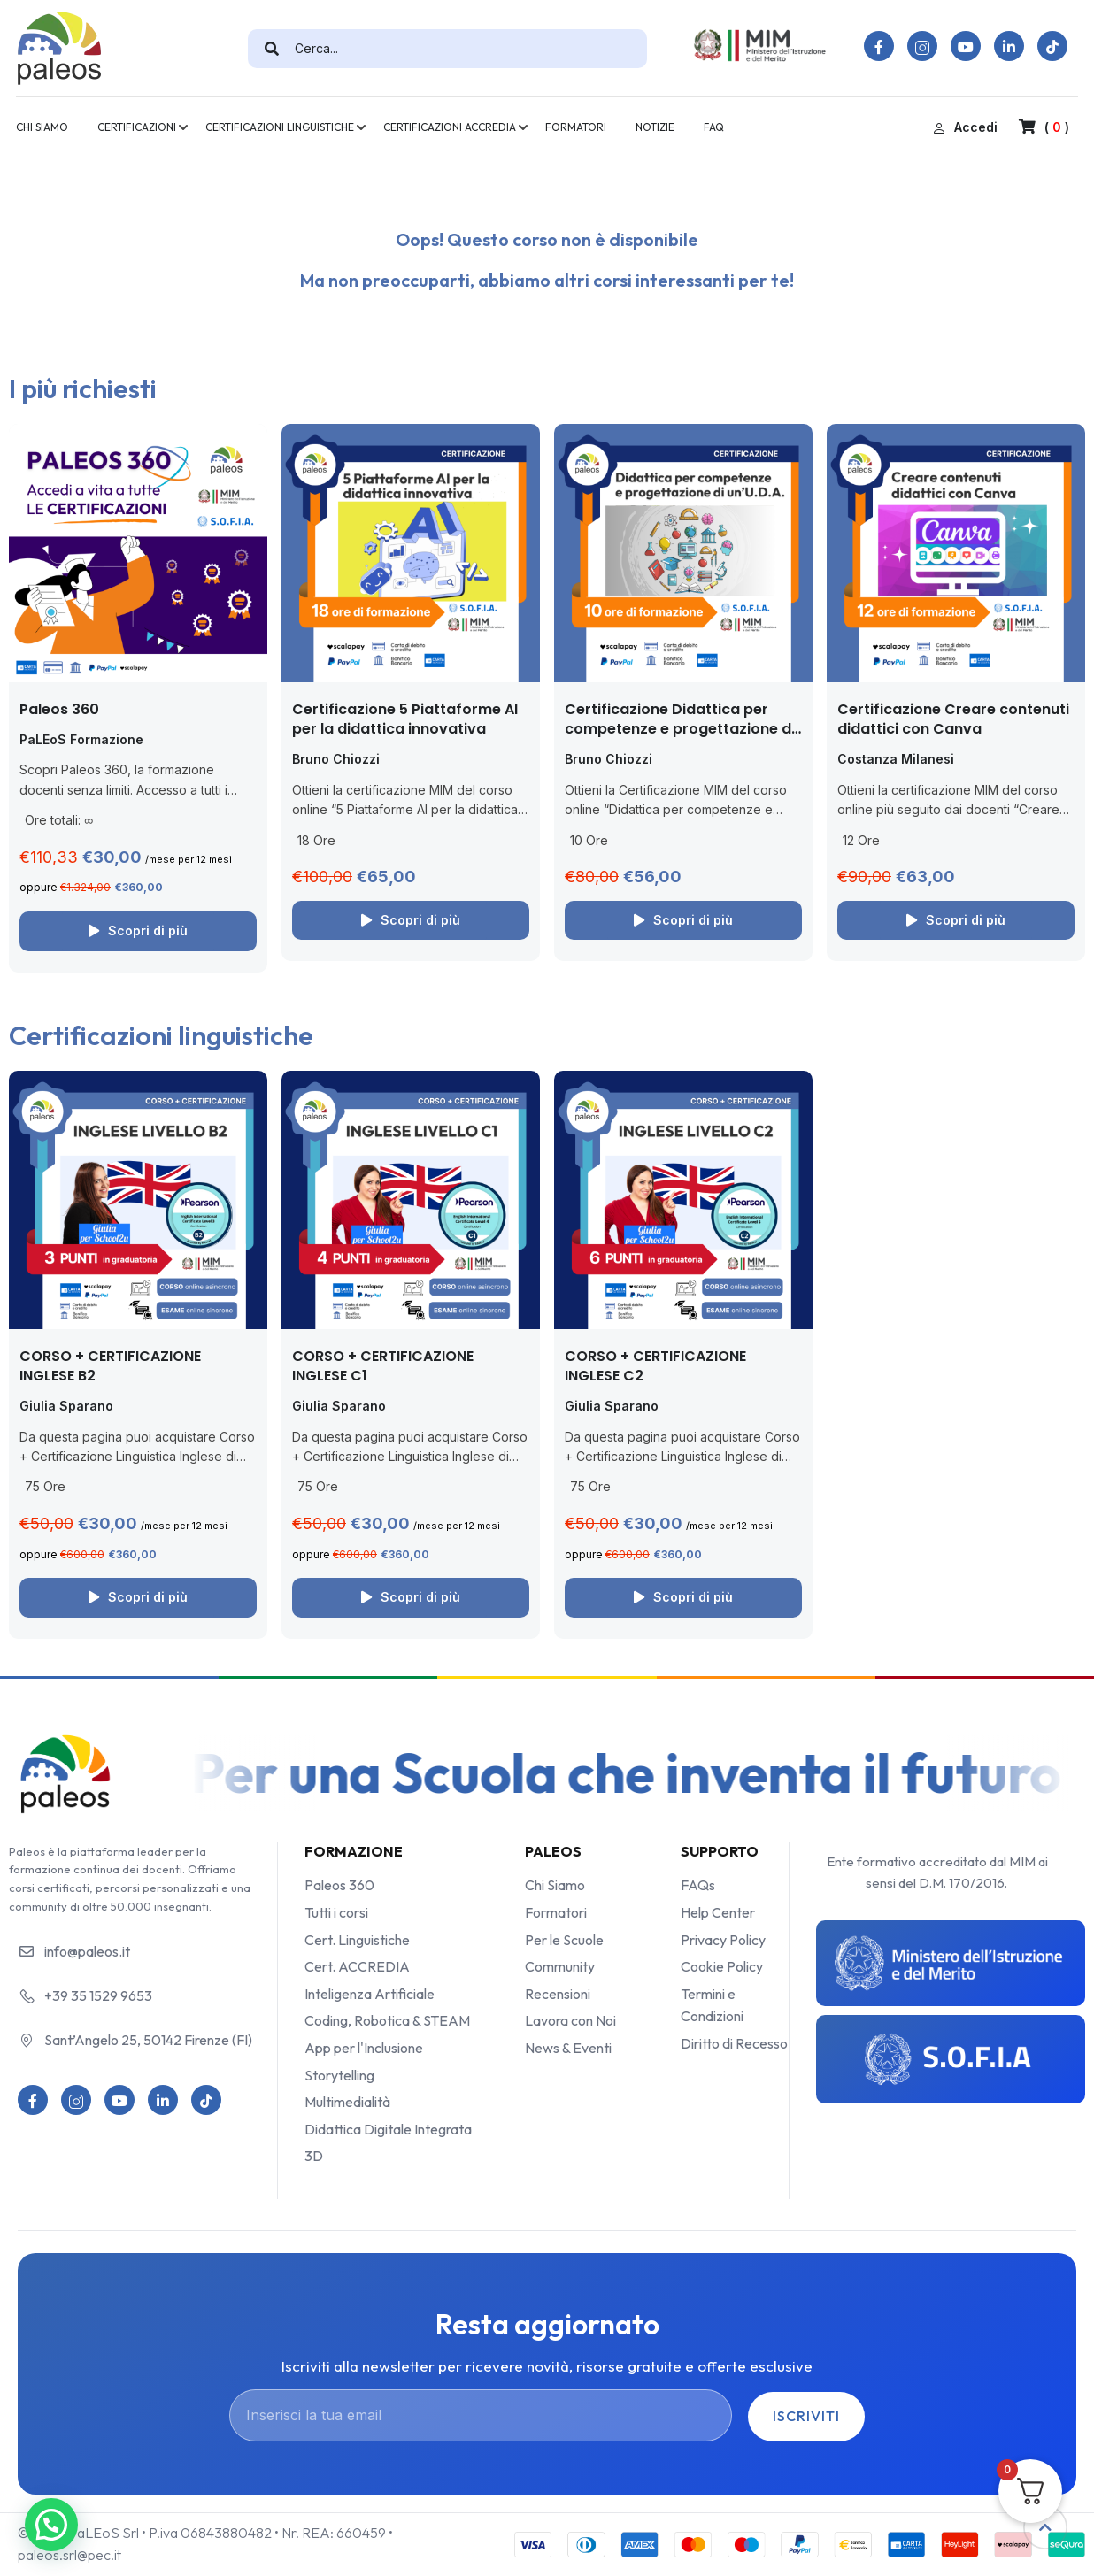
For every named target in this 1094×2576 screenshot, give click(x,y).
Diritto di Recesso (734, 2043)
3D (313, 2156)
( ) (1044, 127)
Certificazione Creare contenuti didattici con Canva (953, 719)
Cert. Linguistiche (357, 1940)
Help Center (718, 1912)
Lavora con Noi (570, 2020)
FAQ (714, 127)
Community (560, 1966)
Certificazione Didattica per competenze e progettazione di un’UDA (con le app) (680, 729)
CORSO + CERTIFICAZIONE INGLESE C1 (383, 1366)
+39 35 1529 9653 (98, 1995)
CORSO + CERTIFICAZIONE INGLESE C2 (655, 1366)
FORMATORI (575, 127)
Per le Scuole (564, 1940)
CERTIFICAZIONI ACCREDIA (449, 127)
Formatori (556, 1912)
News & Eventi (568, 2048)
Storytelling (339, 2075)
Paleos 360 (59, 709)
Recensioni (557, 1994)
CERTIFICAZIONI (136, 127)
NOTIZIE (655, 127)
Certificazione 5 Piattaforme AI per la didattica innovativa (405, 719)
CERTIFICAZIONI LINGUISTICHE (279, 127)
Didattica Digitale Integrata (388, 2129)
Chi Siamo (555, 1885)
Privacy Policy (723, 1940)
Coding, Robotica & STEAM (387, 2020)
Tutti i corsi (336, 1912)
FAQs (698, 1885)
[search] (271, 48)
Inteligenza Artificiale (369, 1994)
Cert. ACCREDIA (357, 1966)
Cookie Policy (722, 1966)
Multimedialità (347, 2102)
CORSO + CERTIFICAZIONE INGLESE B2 (110, 1366)
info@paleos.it (87, 1951)
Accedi (965, 127)
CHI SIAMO (42, 127)
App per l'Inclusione (363, 2048)
